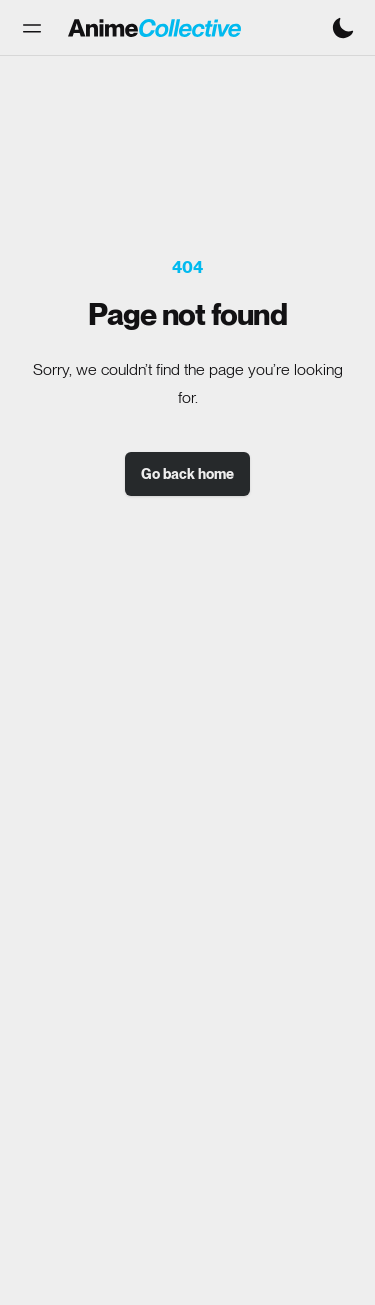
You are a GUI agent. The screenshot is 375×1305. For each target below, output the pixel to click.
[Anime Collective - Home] (154, 28)
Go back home (187, 474)
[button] (32, 28)
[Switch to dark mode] (343, 28)
